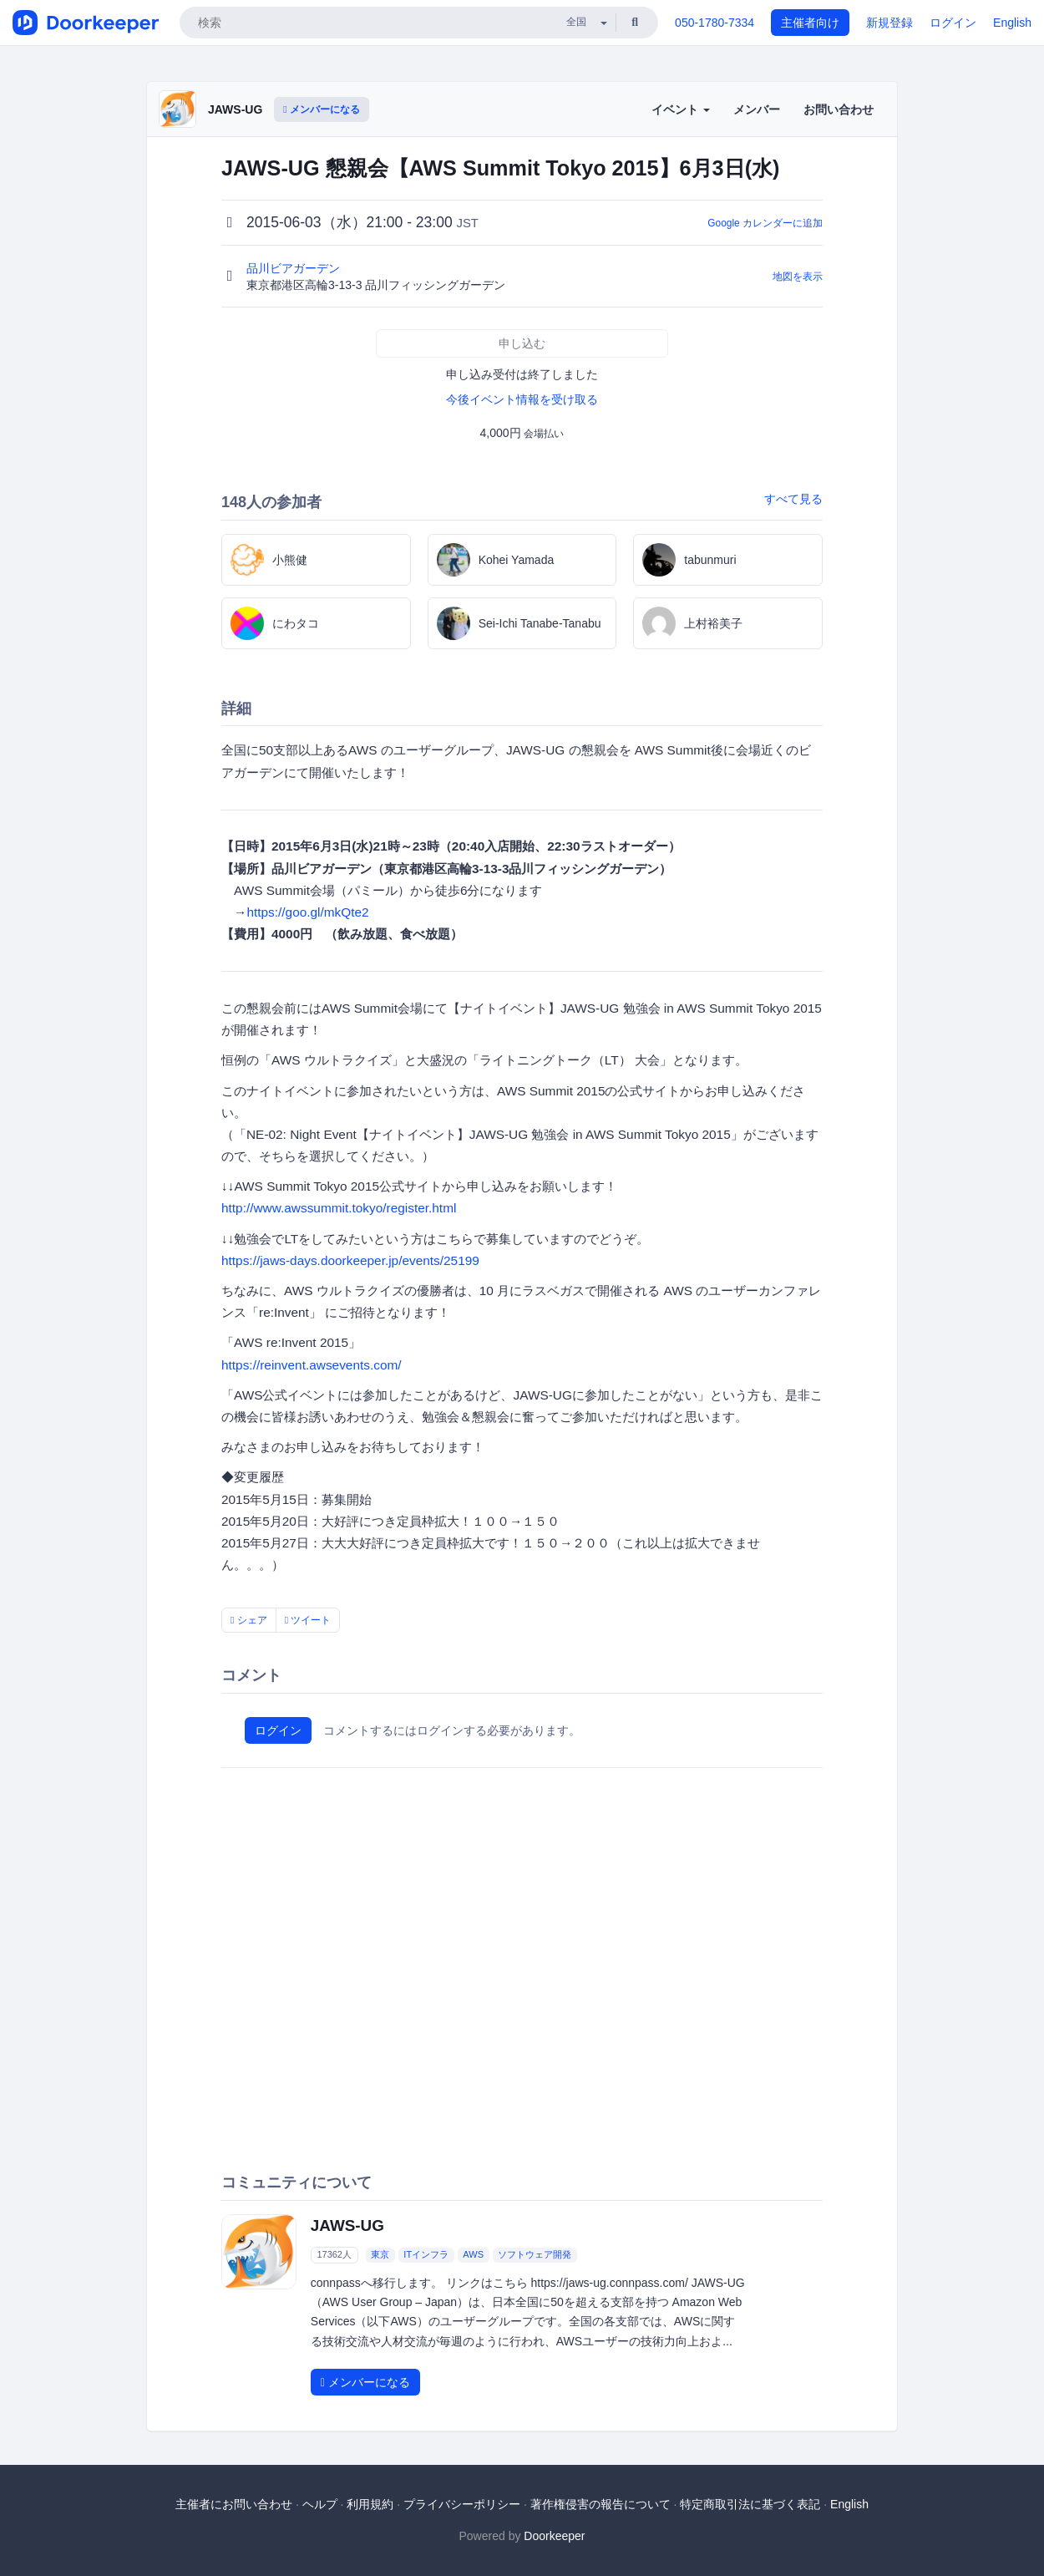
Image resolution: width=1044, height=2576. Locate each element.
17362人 (334, 2254)
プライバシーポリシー (461, 2504)
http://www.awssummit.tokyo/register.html (338, 1208)
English (1012, 22)
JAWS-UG (235, 109)
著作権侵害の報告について (600, 2504)
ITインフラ (426, 2254)
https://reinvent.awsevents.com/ (311, 1365)
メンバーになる (321, 109)
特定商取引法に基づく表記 (750, 2504)
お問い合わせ (838, 109)
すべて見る (793, 499)
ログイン (953, 22)
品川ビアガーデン (294, 268)
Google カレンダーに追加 (765, 223)
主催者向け (810, 22)
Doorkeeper (554, 2536)
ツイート (308, 1620)
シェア (249, 1620)
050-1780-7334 (714, 22)
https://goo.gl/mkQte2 (307, 912)
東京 (380, 2254)
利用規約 (370, 2504)
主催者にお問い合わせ (233, 2504)
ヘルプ (319, 2504)
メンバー (756, 109)
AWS (473, 2254)
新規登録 (889, 22)
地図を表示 (798, 276)
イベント (680, 109)
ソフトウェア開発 (534, 2254)
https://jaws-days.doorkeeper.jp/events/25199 (350, 1260)
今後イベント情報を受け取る (522, 399)
